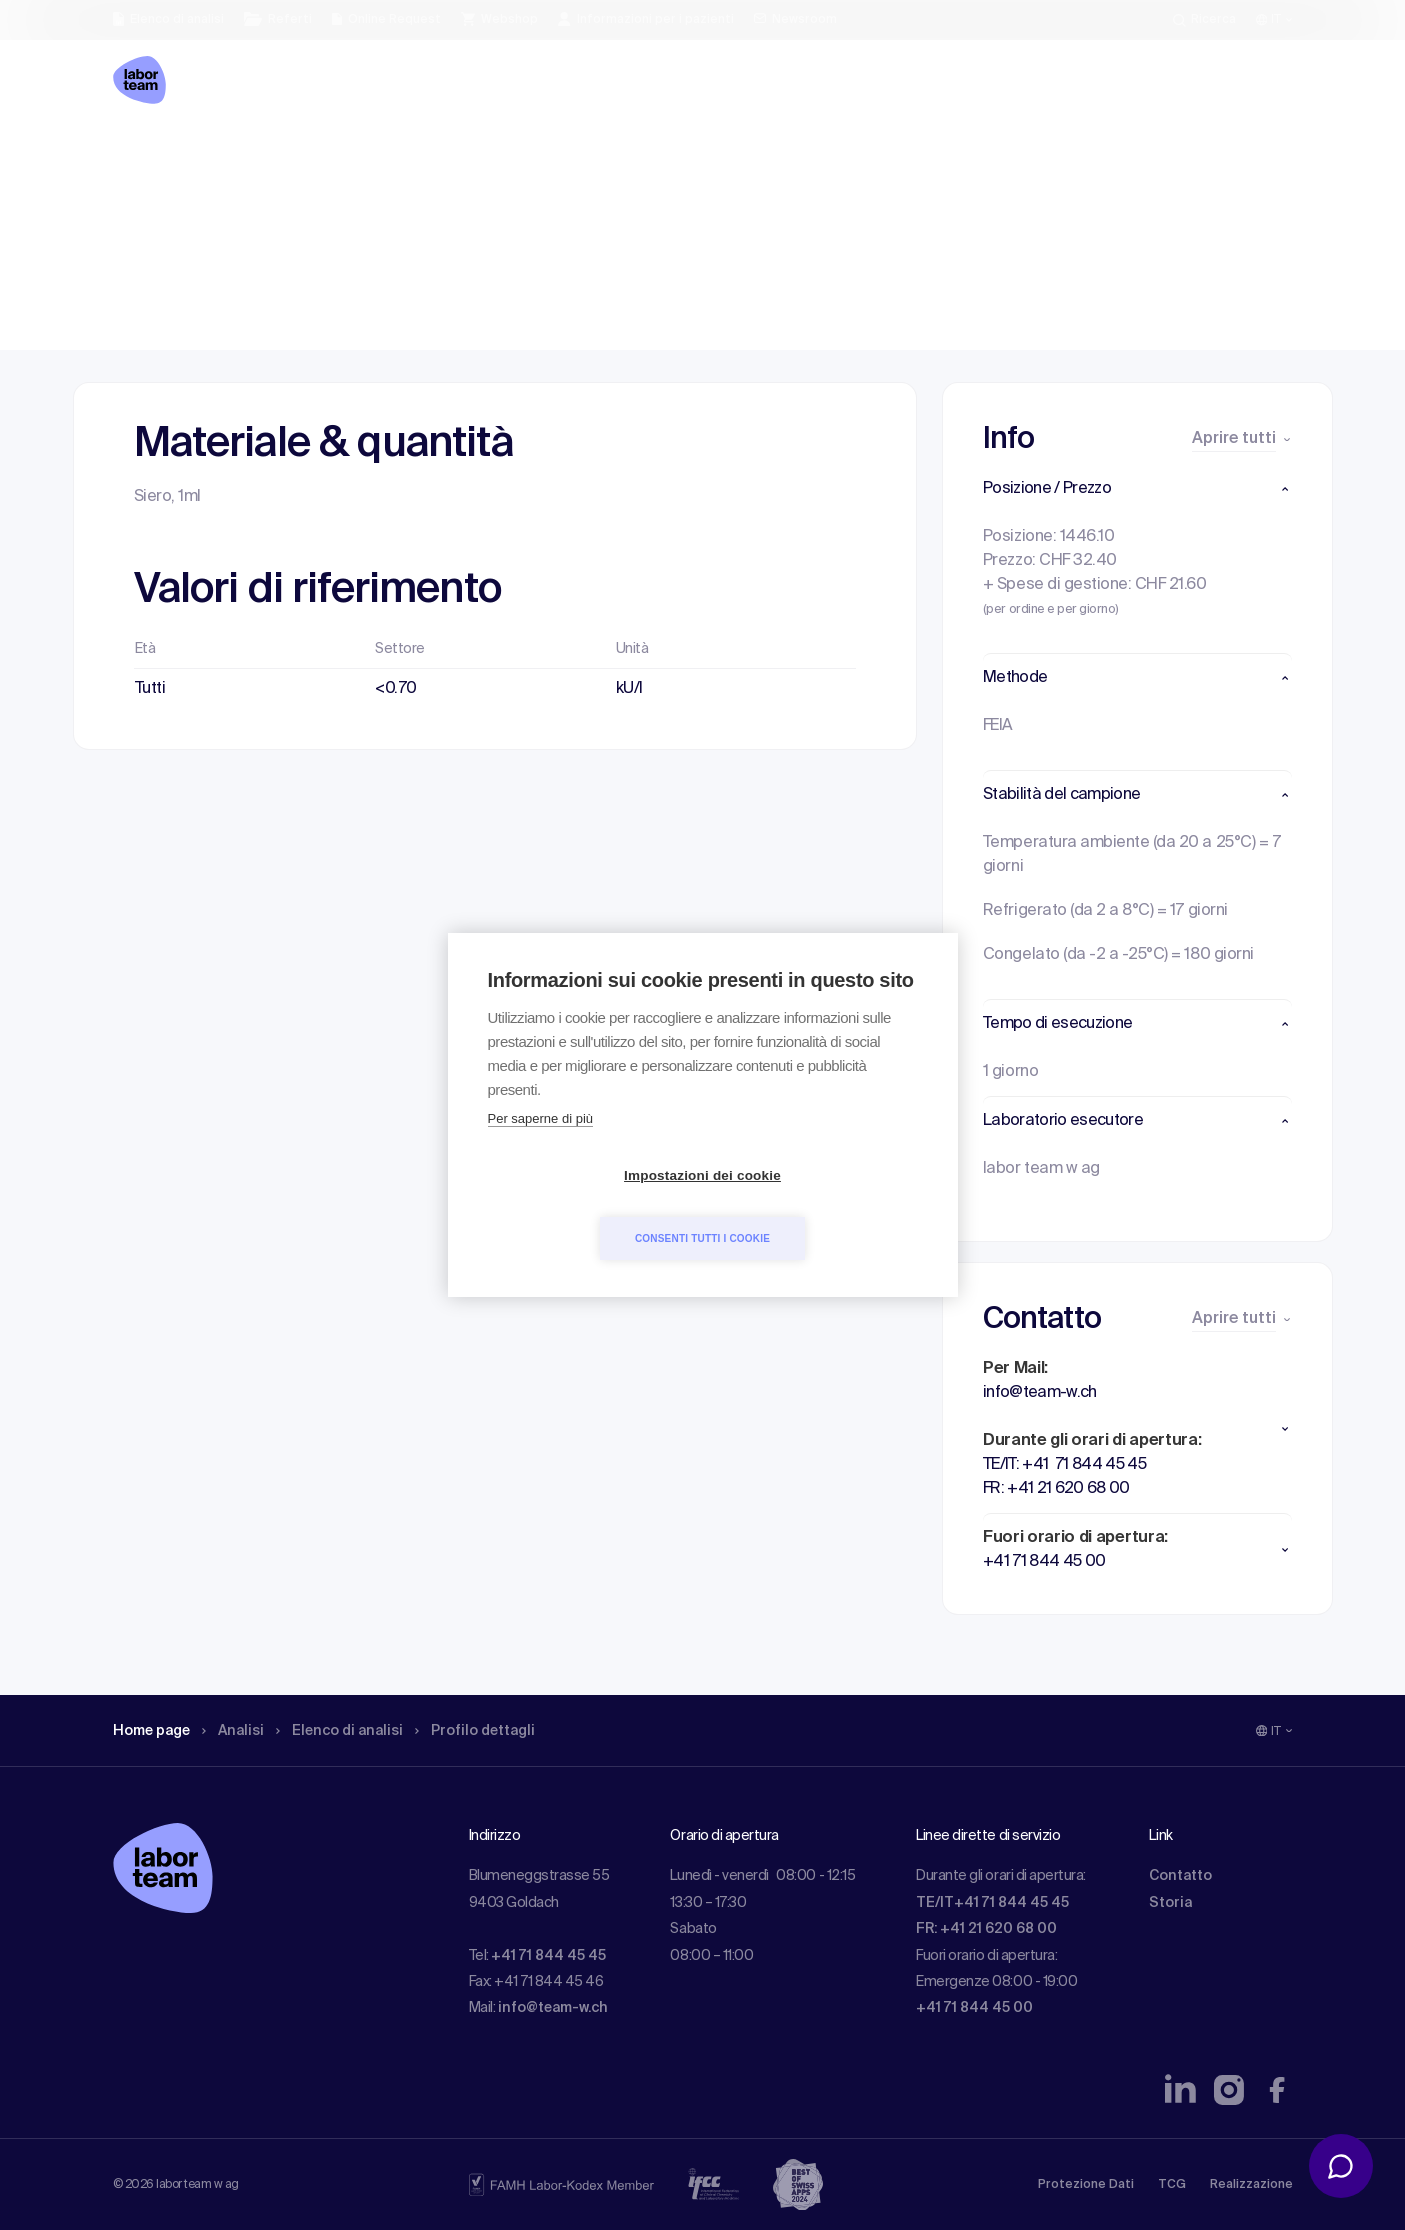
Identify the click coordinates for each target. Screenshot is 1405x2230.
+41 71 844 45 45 (548, 1956)
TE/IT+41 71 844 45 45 (992, 1903)
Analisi (246, 155)
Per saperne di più (541, 1150)
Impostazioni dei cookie (587, 1207)
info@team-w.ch (553, 2008)
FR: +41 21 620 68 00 (986, 1929)
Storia (1170, 1903)
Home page (157, 155)
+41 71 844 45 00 (974, 2008)
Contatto (1180, 1876)
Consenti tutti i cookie (817, 1206)
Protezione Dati (1086, 2185)
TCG (1172, 2185)
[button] (1137, 489)
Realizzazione (1251, 2185)
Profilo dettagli (510, 155)
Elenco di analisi (362, 155)
